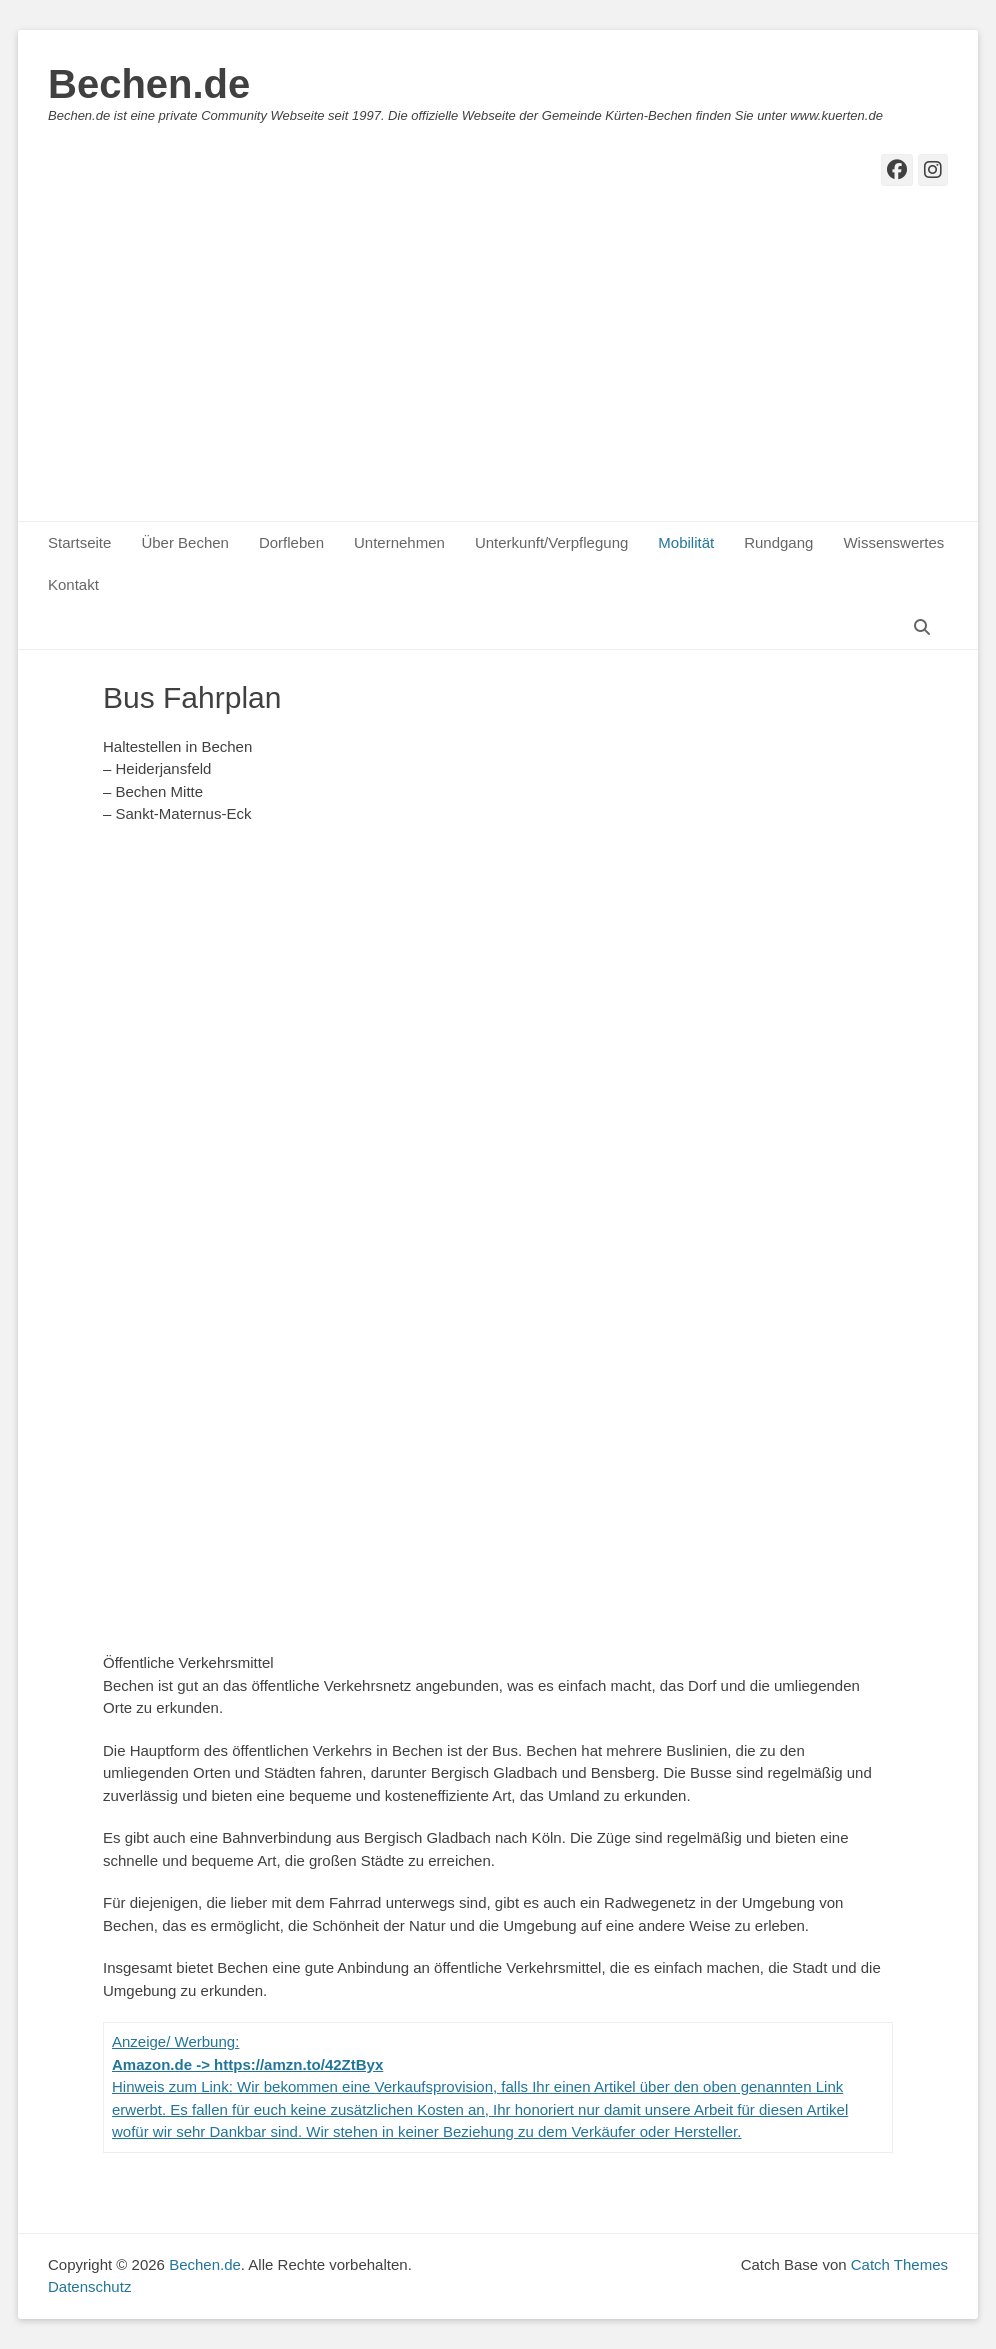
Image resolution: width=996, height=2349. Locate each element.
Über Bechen (185, 542)
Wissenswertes (893, 542)
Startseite (79, 542)
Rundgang (778, 542)
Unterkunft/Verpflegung (551, 542)
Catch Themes (899, 2264)
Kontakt (73, 584)
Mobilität (686, 542)
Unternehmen (399, 542)
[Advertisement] (498, 371)
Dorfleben (291, 542)
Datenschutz (89, 2286)
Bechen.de (149, 84)
